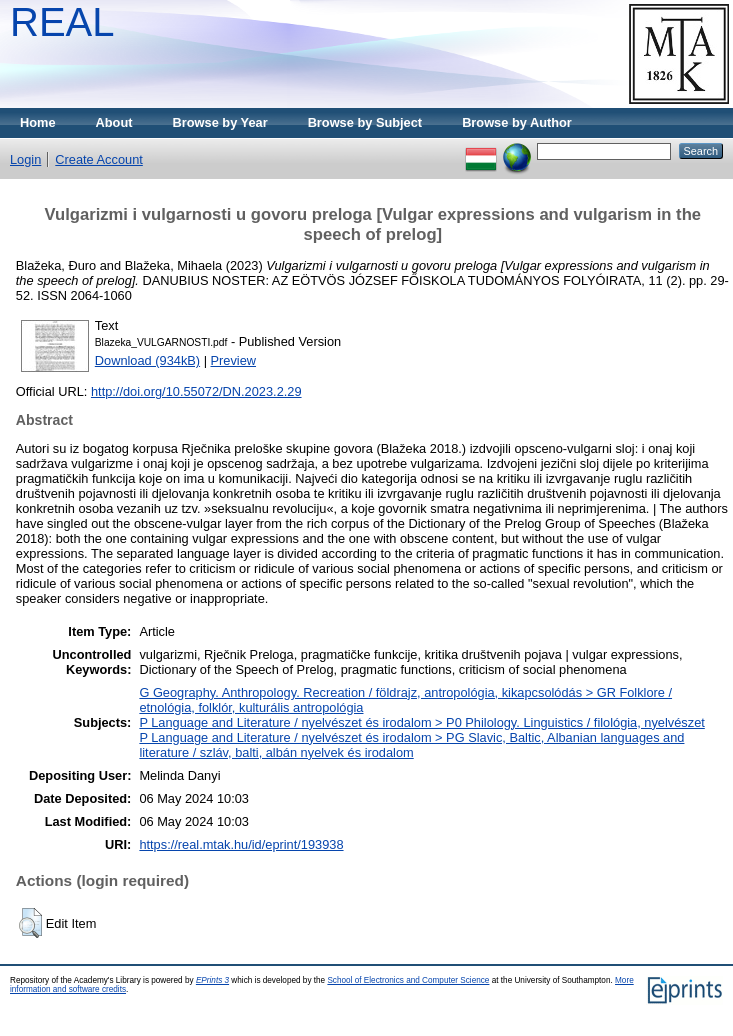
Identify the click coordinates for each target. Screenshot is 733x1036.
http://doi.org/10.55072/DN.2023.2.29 (196, 391)
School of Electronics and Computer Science (408, 980)
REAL (62, 22)
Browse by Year (220, 122)
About (114, 122)
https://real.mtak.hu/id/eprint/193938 (241, 844)
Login (25, 159)
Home (38, 122)
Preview (234, 360)
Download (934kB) (147, 360)
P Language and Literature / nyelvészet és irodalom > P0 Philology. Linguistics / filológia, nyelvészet (421, 722)
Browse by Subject (365, 122)
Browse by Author (517, 122)
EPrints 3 (212, 980)
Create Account (99, 159)
